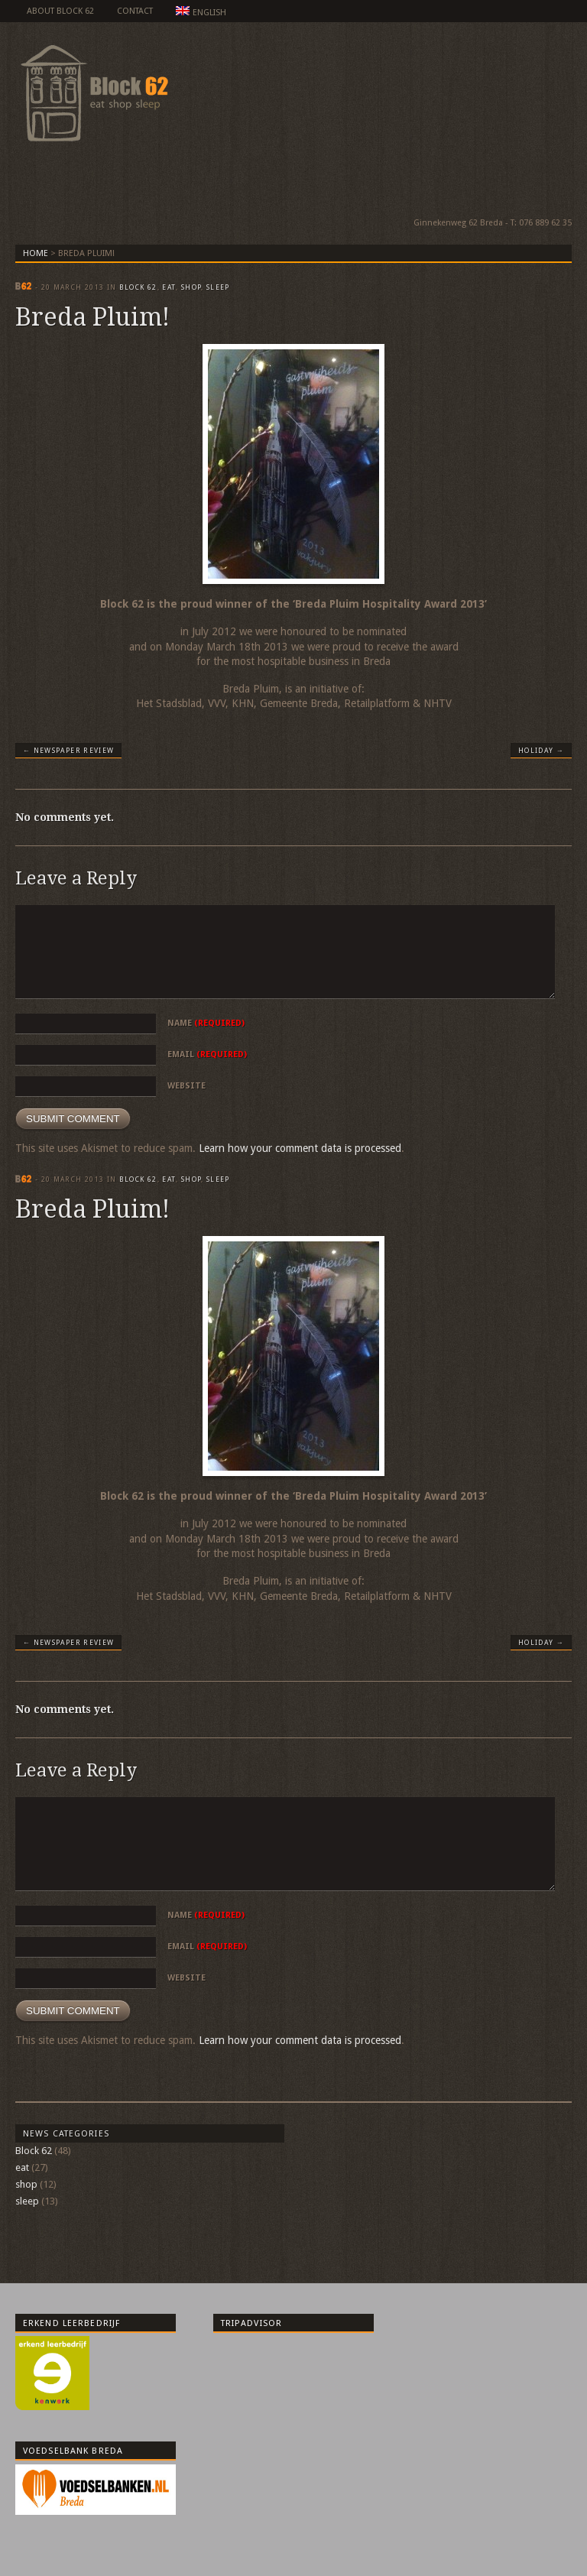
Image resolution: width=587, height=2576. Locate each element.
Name (206, 1023)
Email (207, 1054)
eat (169, 287)
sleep (218, 287)
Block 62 (138, 287)
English (201, 12)
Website (186, 1086)
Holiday (541, 750)
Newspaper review (68, 750)
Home (35, 253)
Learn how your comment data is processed (300, 1148)
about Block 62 (60, 11)
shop (191, 287)
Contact (135, 11)
